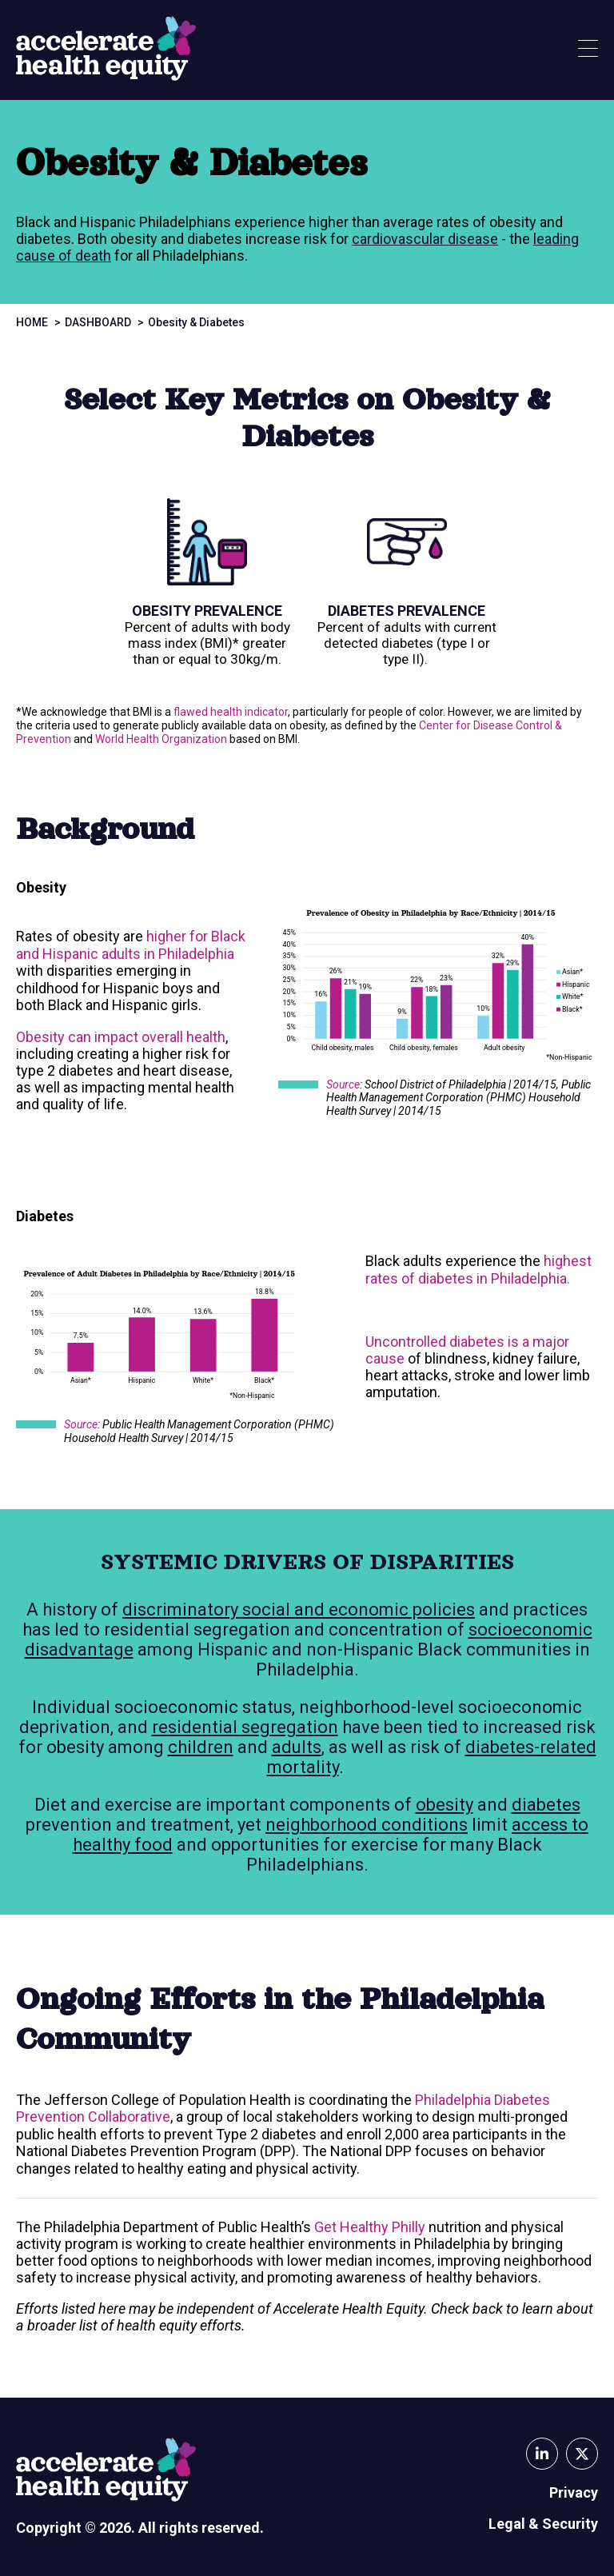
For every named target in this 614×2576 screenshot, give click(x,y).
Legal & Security (543, 2523)
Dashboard (98, 322)
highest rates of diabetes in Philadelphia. (478, 1269)
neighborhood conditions (366, 1825)
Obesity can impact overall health (120, 1036)
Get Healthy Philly (369, 2227)
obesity (444, 1805)
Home (32, 322)
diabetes (546, 1805)
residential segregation (245, 1727)
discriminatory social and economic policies (298, 1609)
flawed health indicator (230, 711)
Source (343, 1084)
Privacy (573, 2492)
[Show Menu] (588, 49)
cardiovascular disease (425, 238)
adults (296, 1747)
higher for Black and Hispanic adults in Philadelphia (130, 945)
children (200, 1747)
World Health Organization (161, 739)
